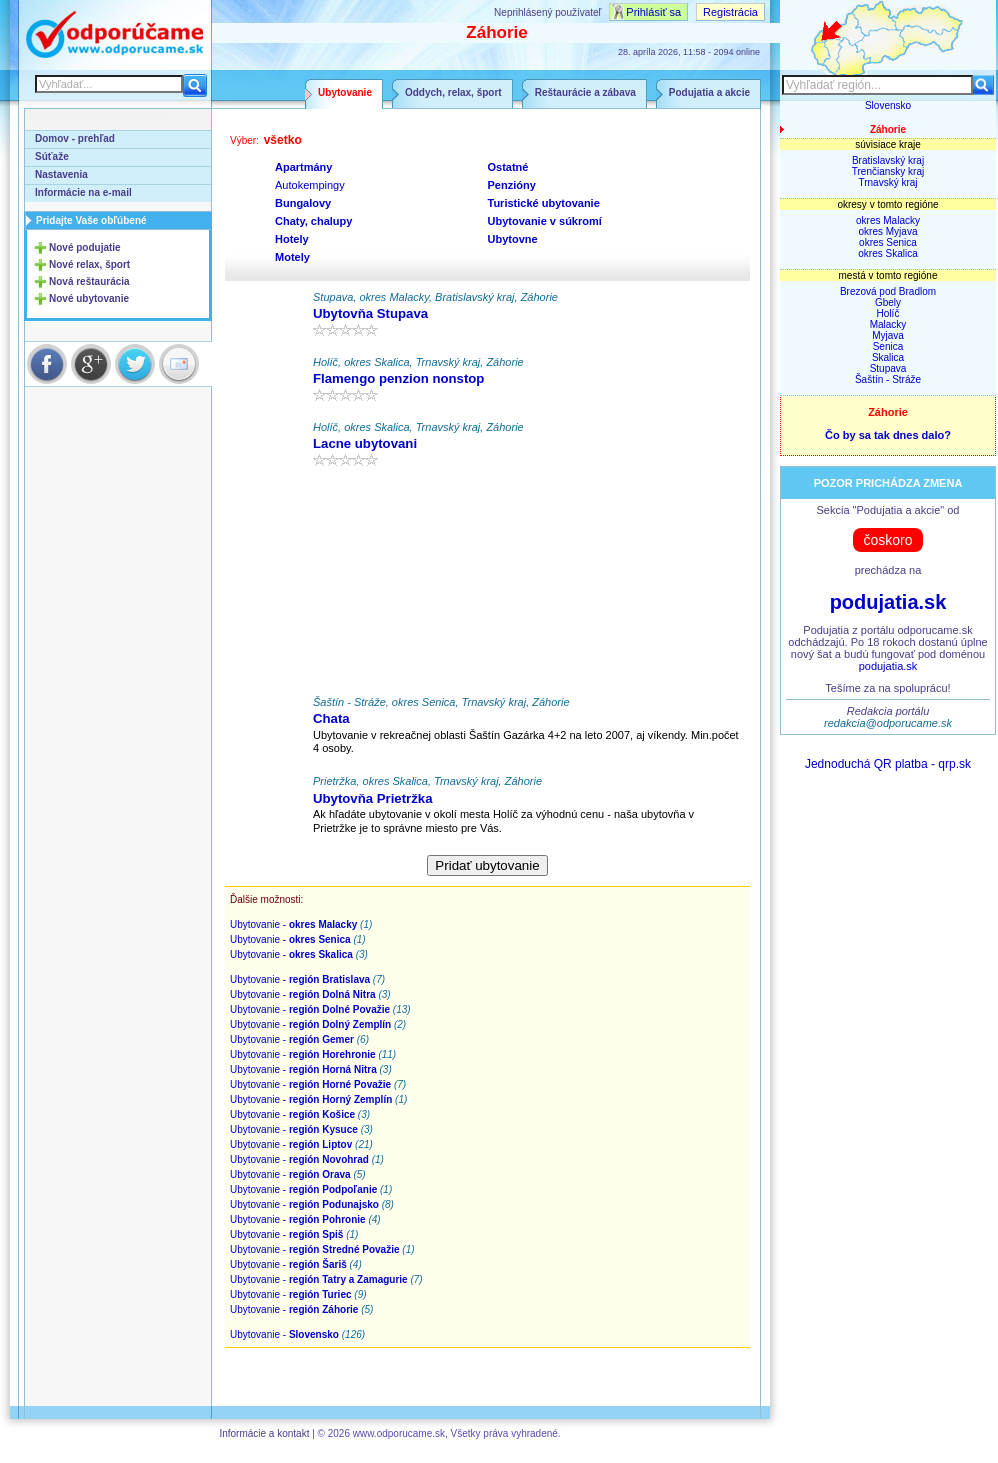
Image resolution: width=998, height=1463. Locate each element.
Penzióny (512, 185)
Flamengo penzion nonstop (398, 378)
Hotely (292, 239)
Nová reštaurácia (89, 281)
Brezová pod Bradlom (888, 291)
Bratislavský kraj (888, 160)
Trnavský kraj (887, 182)
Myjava (888, 335)
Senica (888, 346)
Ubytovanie (345, 92)
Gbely (888, 302)
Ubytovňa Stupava (370, 313)
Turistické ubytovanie (544, 203)
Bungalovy (303, 203)
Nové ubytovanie (89, 298)
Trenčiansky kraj (888, 171)
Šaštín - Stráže (888, 379)
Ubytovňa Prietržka (372, 798)
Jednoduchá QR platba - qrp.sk (888, 764)
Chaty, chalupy (313, 221)
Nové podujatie (85, 247)
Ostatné (508, 167)
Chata (331, 718)
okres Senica (888, 242)
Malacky (888, 324)
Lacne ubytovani (365, 443)
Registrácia (730, 12)
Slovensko (888, 105)
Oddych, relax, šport (453, 92)
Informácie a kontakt (264, 1433)
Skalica (888, 357)
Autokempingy (310, 185)
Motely (292, 257)
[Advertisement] (487, 586)
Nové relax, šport (89, 264)
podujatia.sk (888, 602)
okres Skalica (887, 253)
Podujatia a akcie (709, 92)
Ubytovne (513, 239)
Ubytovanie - (293, 924)
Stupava (888, 368)
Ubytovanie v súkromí (545, 221)
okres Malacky (888, 220)
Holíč (888, 313)
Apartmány (303, 167)
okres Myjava (888, 231)
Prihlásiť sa (653, 12)
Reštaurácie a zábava (585, 92)
